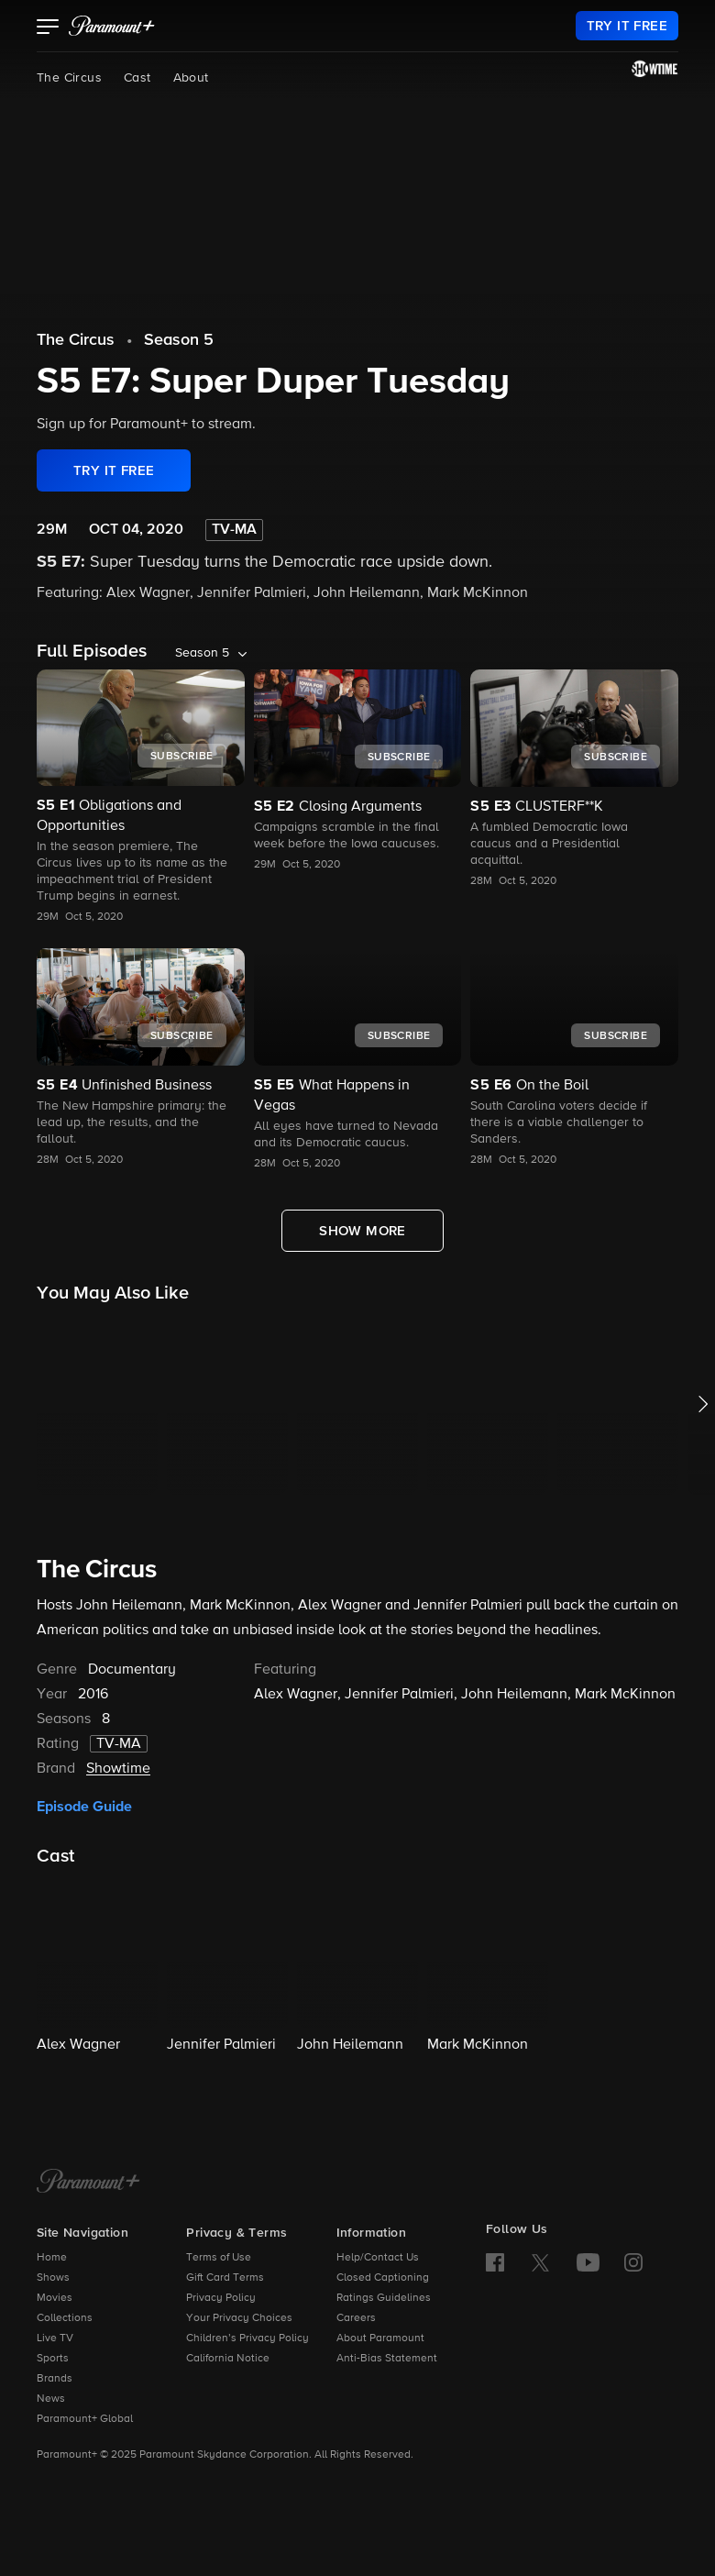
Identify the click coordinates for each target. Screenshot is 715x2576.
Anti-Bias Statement (386, 2358)
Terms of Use (218, 2257)
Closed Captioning (382, 2277)
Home (52, 2257)
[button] (48, 28)
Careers (356, 2318)
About (191, 78)
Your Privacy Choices (239, 2318)
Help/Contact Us (377, 2257)
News (51, 2399)
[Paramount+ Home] (88, 2182)
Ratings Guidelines (383, 2298)
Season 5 (179, 340)
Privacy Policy (221, 2298)
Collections (65, 2318)
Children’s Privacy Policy (247, 2338)
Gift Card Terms (225, 2277)
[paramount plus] (112, 26)
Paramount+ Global (85, 2419)
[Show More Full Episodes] (362, 1231)
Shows (53, 2277)
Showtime (118, 1769)
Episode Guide (84, 1806)
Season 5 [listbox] (202, 653)
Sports (53, 2358)
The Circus (69, 78)
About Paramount (380, 2338)
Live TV (55, 2338)
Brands (54, 2378)
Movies (54, 2298)
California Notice (228, 2358)
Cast (137, 78)
